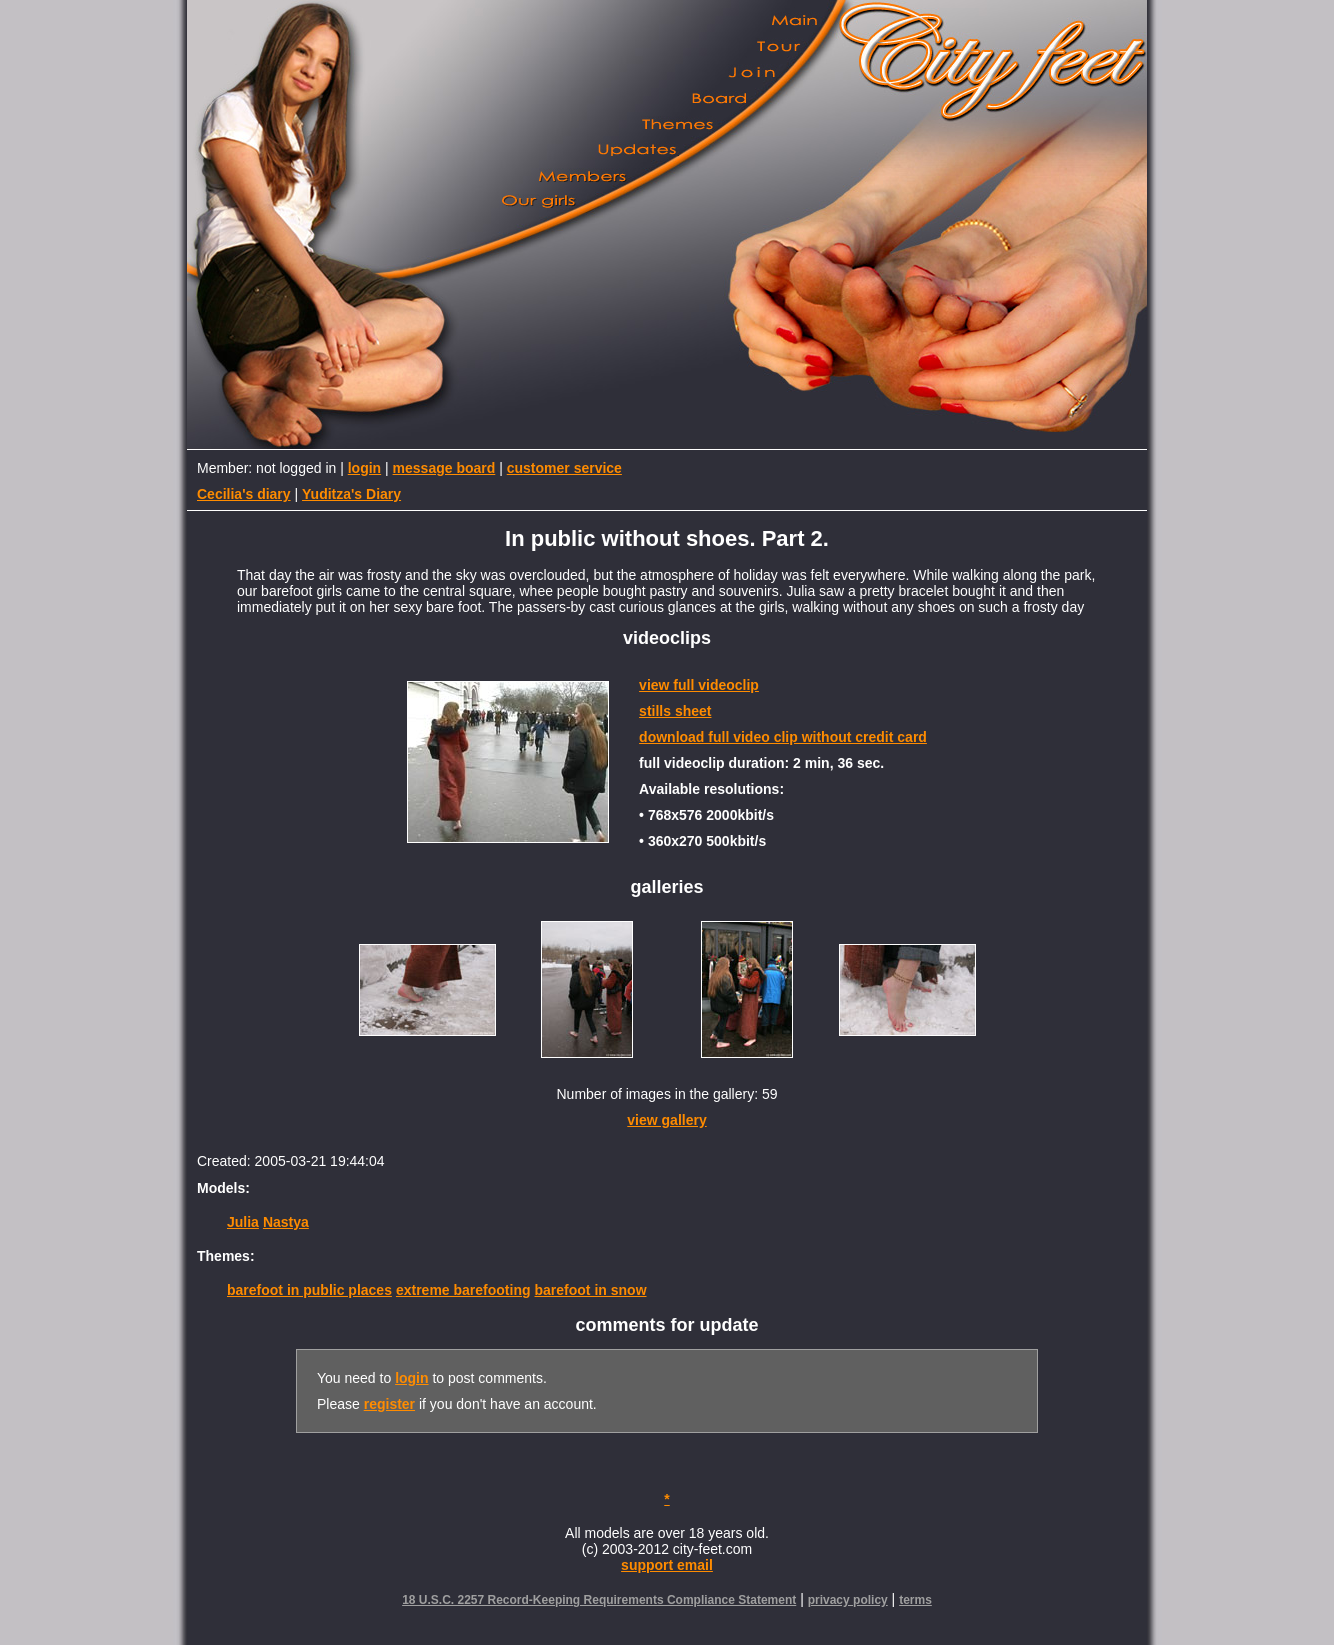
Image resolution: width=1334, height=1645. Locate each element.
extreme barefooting (463, 1290)
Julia (243, 1222)
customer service (564, 468)
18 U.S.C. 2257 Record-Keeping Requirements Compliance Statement (599, 1600)
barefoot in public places (309, 1290)
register (389, 1404)
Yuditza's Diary (351, 494)
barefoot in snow (591, 1290)
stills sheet (675, 711)
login (364, 468)
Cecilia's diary (244, 494)
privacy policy (848, 1600)
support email (667, 1565)
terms (915, 1600)
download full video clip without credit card (783, 737)
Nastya (286, 1222)
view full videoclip (699, 685)
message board (444, 468)
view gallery (666, 1120)
